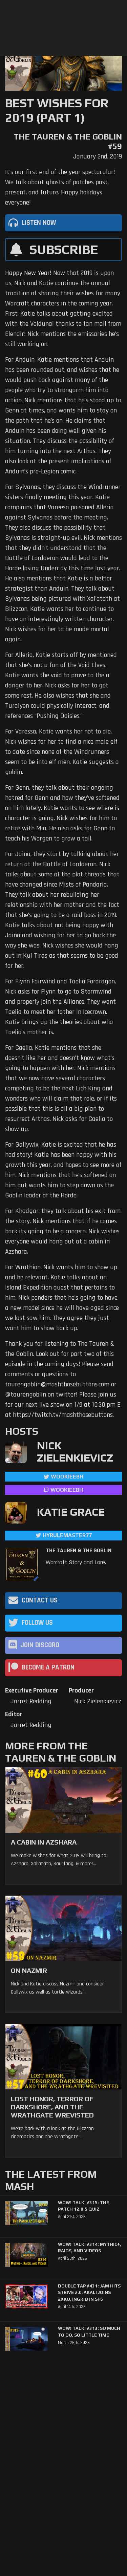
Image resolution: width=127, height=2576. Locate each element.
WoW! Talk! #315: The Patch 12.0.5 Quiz (83, 2206)
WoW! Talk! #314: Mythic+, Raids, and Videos (89, 2248)
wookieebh (66, 1490)
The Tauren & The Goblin (78, 1551)
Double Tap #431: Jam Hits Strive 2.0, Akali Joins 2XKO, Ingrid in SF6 (89, 2292)
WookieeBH (67, 1476)
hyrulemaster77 (67, 1535)
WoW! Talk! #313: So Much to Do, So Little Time (89, 2332)
